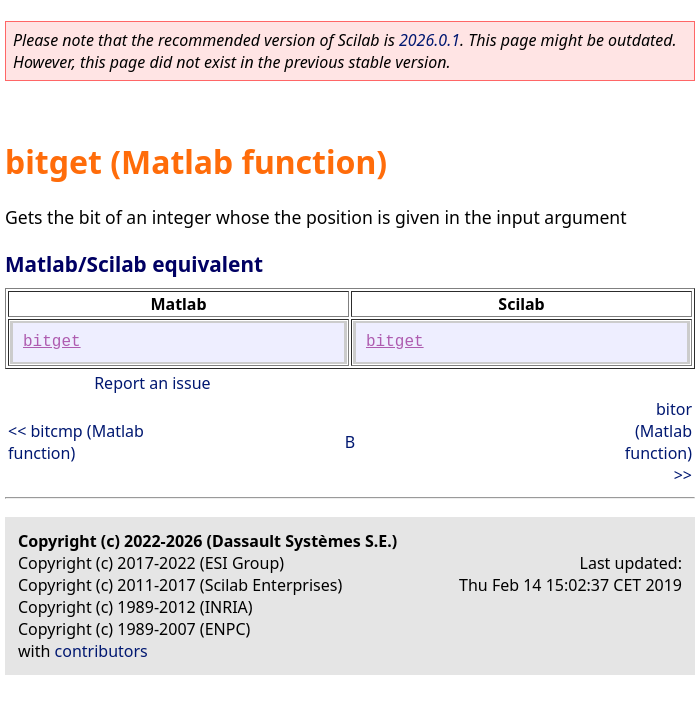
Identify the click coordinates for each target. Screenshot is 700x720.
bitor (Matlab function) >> (658, 442)
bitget (52, 342)
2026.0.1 (429, 40)
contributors (101, 651)
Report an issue (152, 383)
